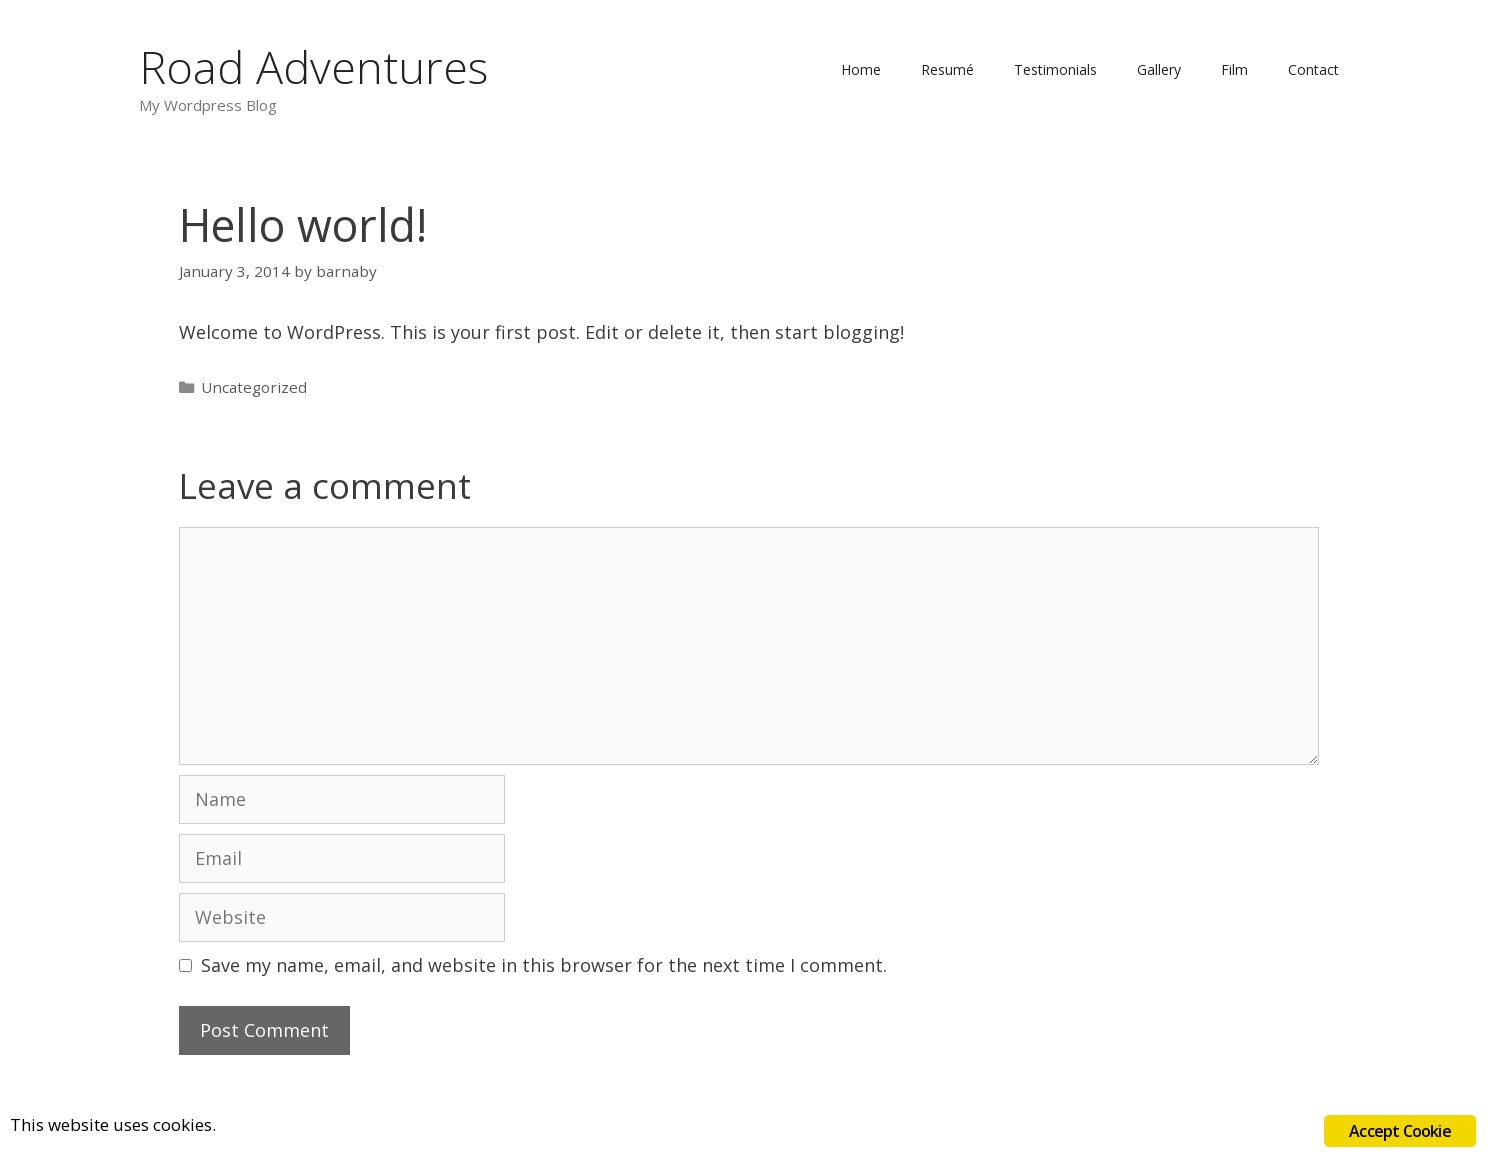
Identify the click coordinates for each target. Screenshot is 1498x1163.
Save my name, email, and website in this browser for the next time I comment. (544, 965)
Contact (1313, 69)
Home (861, 69)
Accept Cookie (1400, 1131)
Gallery (1159, 69)
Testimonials (1055, 69)
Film (1234, 69)
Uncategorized (254, 387)
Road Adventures (313, 66)
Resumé (947, 69)
